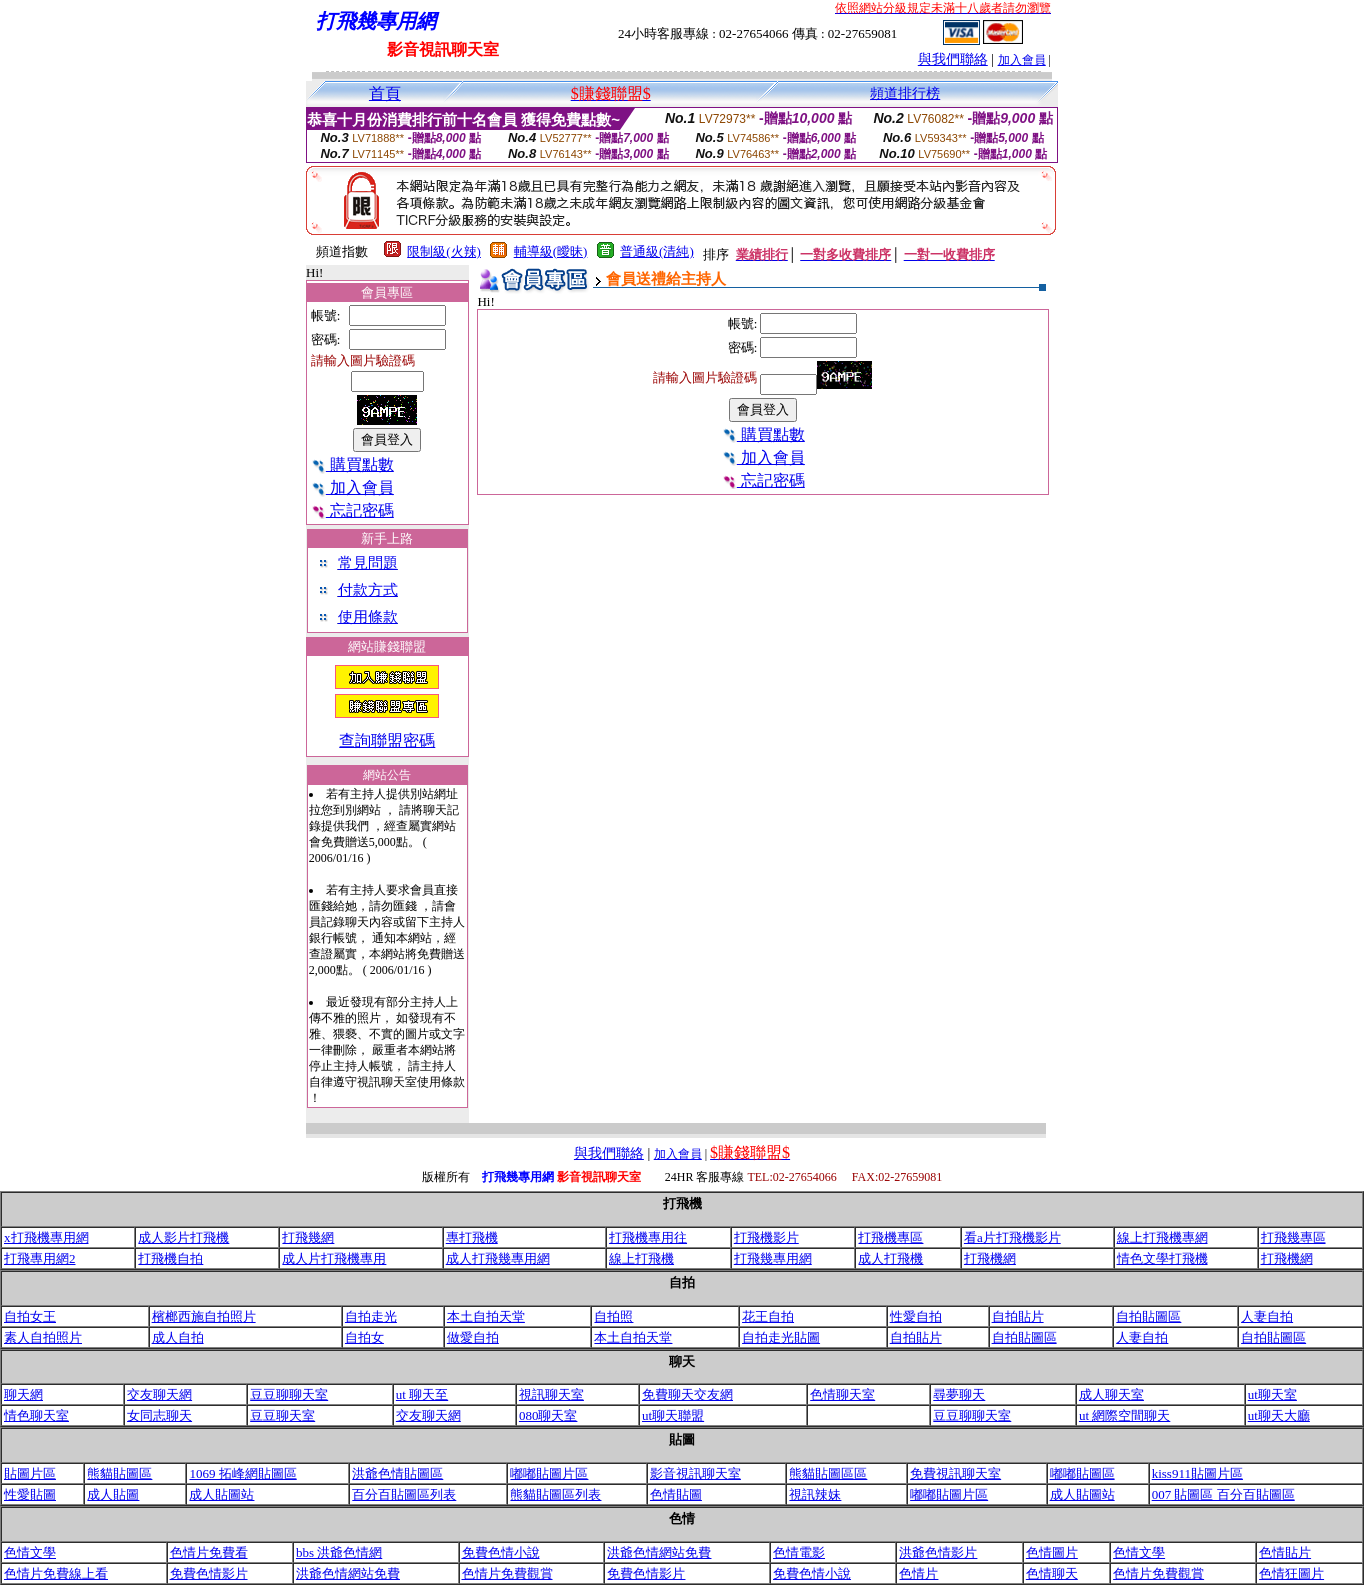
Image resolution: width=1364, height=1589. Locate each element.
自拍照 (613, 1316)
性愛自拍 (916, 1316)
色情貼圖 (676, 1494)
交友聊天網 (159, 1394)
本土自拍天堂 (486, 1316)
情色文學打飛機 (1162, 1258)
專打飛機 (472, 1237)
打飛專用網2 (40, 1258)
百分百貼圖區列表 (404, 1494)
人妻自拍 (1267, 1316)
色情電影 (799, 1552)
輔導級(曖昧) (551, 251)
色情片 (918, 1573)
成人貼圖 (113, 1494)
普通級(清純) (657, 251)
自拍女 (364, 1337)
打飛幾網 (308, 1237)
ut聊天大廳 (1279, 1415)
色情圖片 (1052, 1552)
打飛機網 (990, 1258)
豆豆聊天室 (282, 1415)
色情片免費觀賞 (507, 1573)
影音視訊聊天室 (695, 1473)
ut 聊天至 (422, 1394)
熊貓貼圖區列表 (555, 1494)
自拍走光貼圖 (781, 1337)
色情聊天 (1052, 1573)
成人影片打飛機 (183, 1237)
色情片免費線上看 (56, 1573)
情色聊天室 (36, 1415)
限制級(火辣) (444, 251)
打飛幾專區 (1293, 1237)
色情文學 (30, 1552)
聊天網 (23, 1394)
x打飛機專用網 (46, 1237)
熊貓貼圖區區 (828, 1473)
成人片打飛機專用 (334, 1258)
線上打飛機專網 (1162, 1237)
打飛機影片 (766, 1237)
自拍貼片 (1018, 1316)
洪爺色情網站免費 (659, 1552)
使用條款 (368, 617)
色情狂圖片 (1291, 1573)
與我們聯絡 (953, 59)
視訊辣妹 (815, 1494)
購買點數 (352, 464)
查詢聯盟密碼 (387, 740)
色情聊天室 (842, 1394)
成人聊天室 (1111, 1394)
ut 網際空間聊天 (1124, 1415)
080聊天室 (548, 1415)
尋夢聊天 (959, 1394)
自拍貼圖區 (1148, 1316)
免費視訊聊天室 (955, 1473)
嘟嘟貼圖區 (1082, 1473)
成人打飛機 (890, 1258)
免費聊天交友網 (687, 1394)
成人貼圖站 (221, 1494)
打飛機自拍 (170, 1258)
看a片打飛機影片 (1012, 1237)
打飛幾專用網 (773, 1258)
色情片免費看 (209, 1552)
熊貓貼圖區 (119, 1473)
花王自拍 (768, 1316)
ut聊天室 (1272, 1394)
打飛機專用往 (648, 1237)
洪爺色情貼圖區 (397, 1473)
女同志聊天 (159, 1415)
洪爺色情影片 (938, 1552)
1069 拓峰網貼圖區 (242, 1473)
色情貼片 (1285, 1552)
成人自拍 (178, 1337)
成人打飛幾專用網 (498, 1258)
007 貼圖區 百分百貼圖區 (1223, 1494)
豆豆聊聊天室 (289, 1394)
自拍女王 (30, 1316)
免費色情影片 (209, 1573)
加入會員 (1022, 60)
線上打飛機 (641, 1258)
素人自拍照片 (43, 1337)
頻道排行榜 (905, 93)
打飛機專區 (890, 1237)
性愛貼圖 (30, 1494)
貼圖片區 (30, 1473)
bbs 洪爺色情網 (339, 1552)
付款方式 (368, 590)
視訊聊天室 (551, 1394)
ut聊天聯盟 (673, 1415)
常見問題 (368, 563)
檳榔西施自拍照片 (204, 1316)
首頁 (385, 93)
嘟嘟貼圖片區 (549, 1473)
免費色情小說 (501, 1552)
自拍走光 (371, 1316)
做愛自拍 (473, 1337)
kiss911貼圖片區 (1197, 1473)
